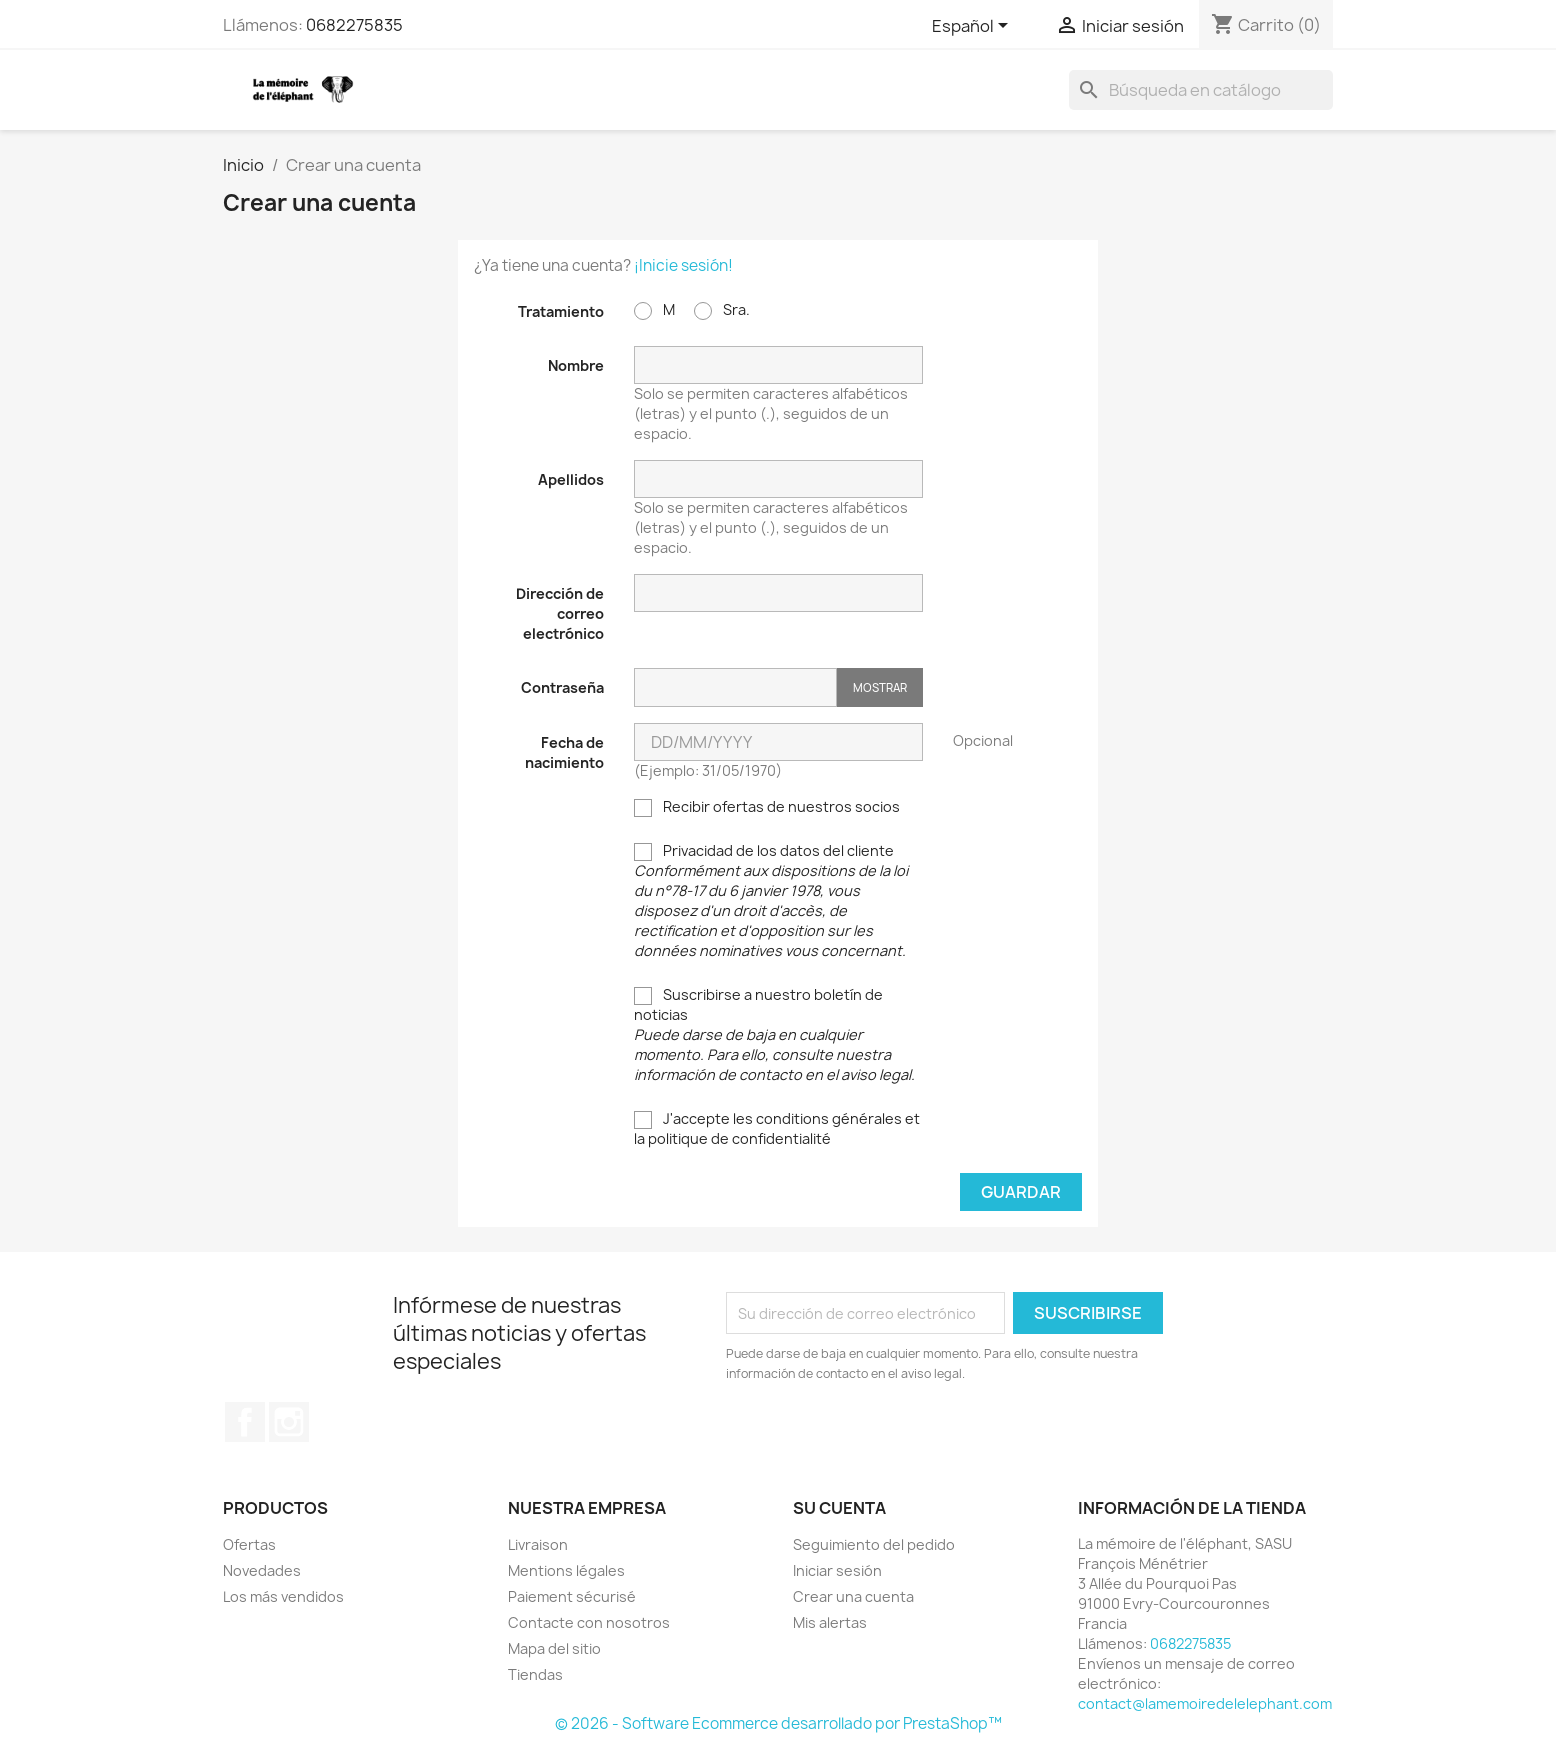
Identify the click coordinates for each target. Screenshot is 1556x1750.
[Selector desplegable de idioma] (973, 27)
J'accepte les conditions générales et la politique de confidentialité (777, 1128)
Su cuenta (839, 1508)
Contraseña (562, 687)
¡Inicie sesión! (683, 265)
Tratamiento (561, 311)
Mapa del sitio (554, 1648)
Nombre (576, 365)
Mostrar (880, 687)
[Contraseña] (735, 687)
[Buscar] (1201, 90)
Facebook (245, 1422)
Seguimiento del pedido (874, 1544)
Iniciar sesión (837, 1570)
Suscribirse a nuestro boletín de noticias (774, 1034)
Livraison (538, 1544)
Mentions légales (566, 1570)
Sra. (722, 310)
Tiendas (535, 1674)
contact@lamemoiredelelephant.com (1205, 1703)
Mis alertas (830, 1622)
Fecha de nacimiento (564, 752)
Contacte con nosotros (589, 1622)
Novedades (262, 1570)
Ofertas (249, 1544)
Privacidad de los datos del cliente (771, 900)
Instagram (289, 1422)
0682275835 (354, 25)
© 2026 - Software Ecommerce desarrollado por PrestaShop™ (778, 1723)
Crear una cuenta (853, 1596)
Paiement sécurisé (572, 1596)
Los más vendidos (283, 1596)
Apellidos (571, 479)
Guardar (1021, 1192)
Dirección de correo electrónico (560, 613)
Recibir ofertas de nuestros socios (767, 807)
